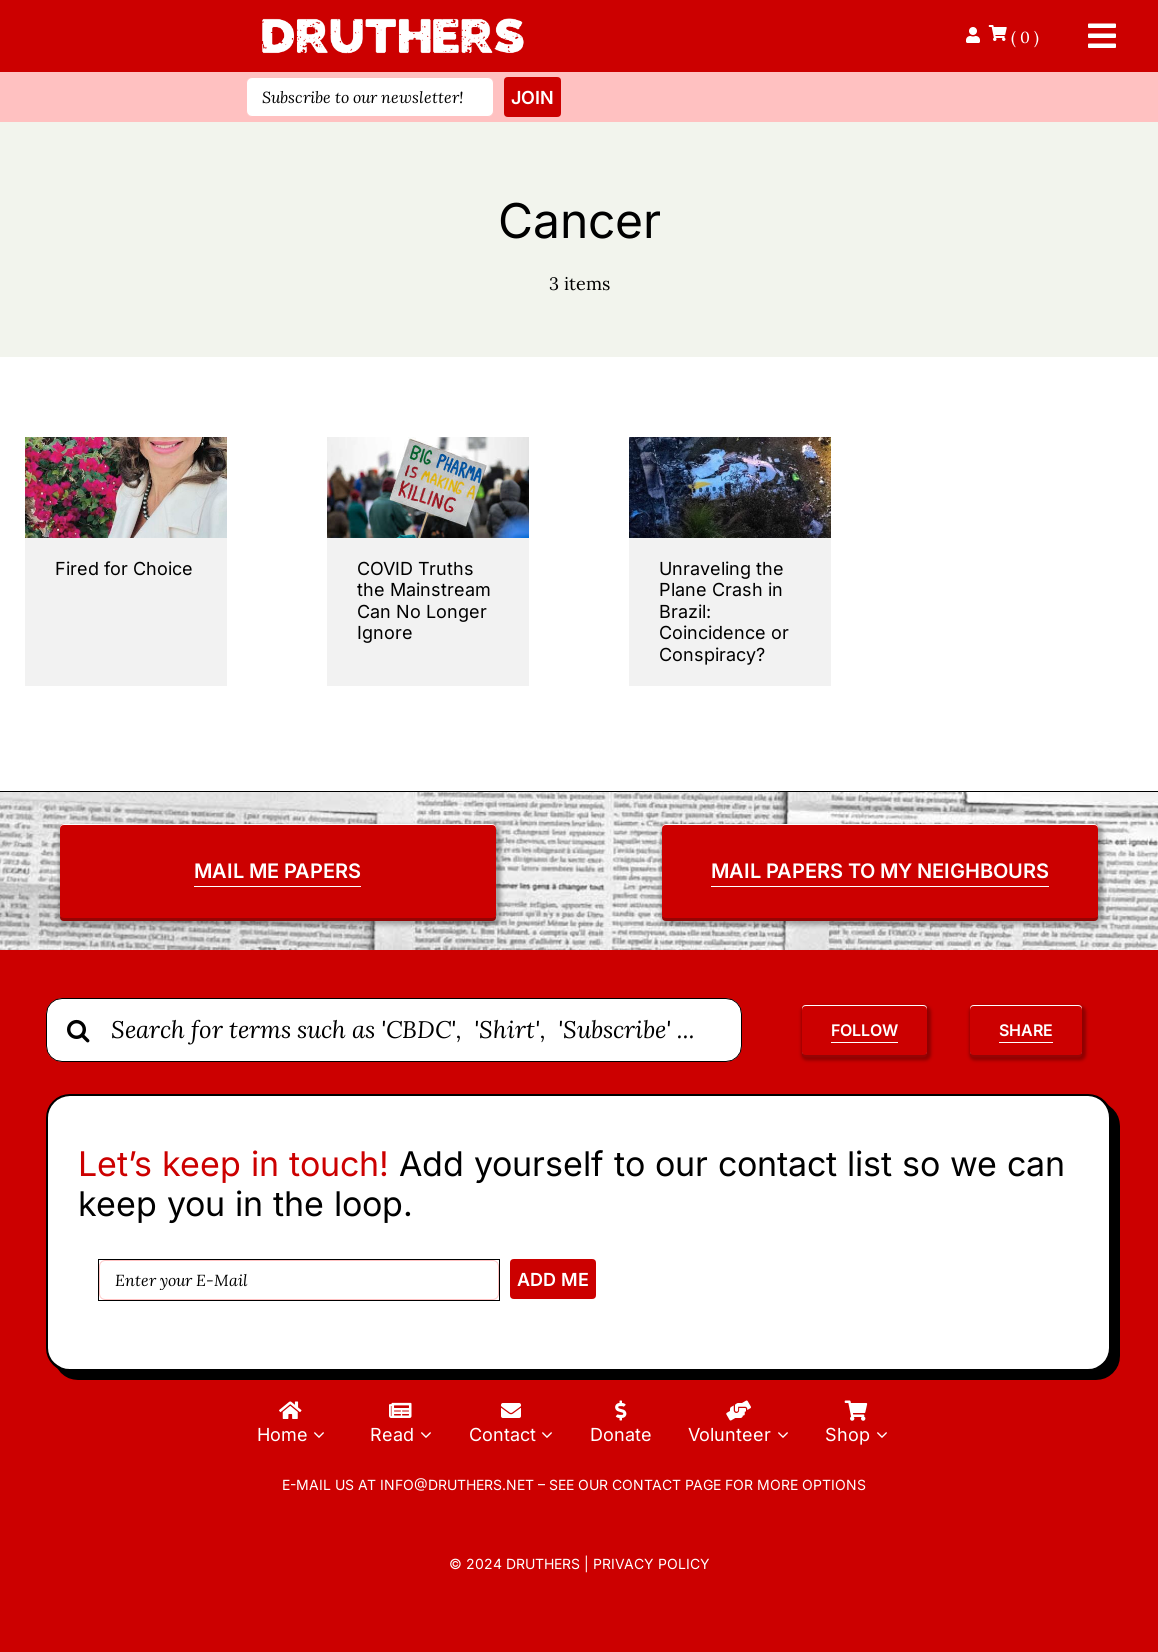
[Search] (78, 1030)
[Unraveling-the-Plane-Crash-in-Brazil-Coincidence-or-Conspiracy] (730, 445)
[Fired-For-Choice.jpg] (126, 445)
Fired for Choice (124, 568)
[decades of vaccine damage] (428, 445)
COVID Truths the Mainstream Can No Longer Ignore (424, 601)
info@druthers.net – (460, 1484)
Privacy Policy (651, 1563)
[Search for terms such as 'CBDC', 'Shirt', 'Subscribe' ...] (394, 1030)
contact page (666, 1484)
